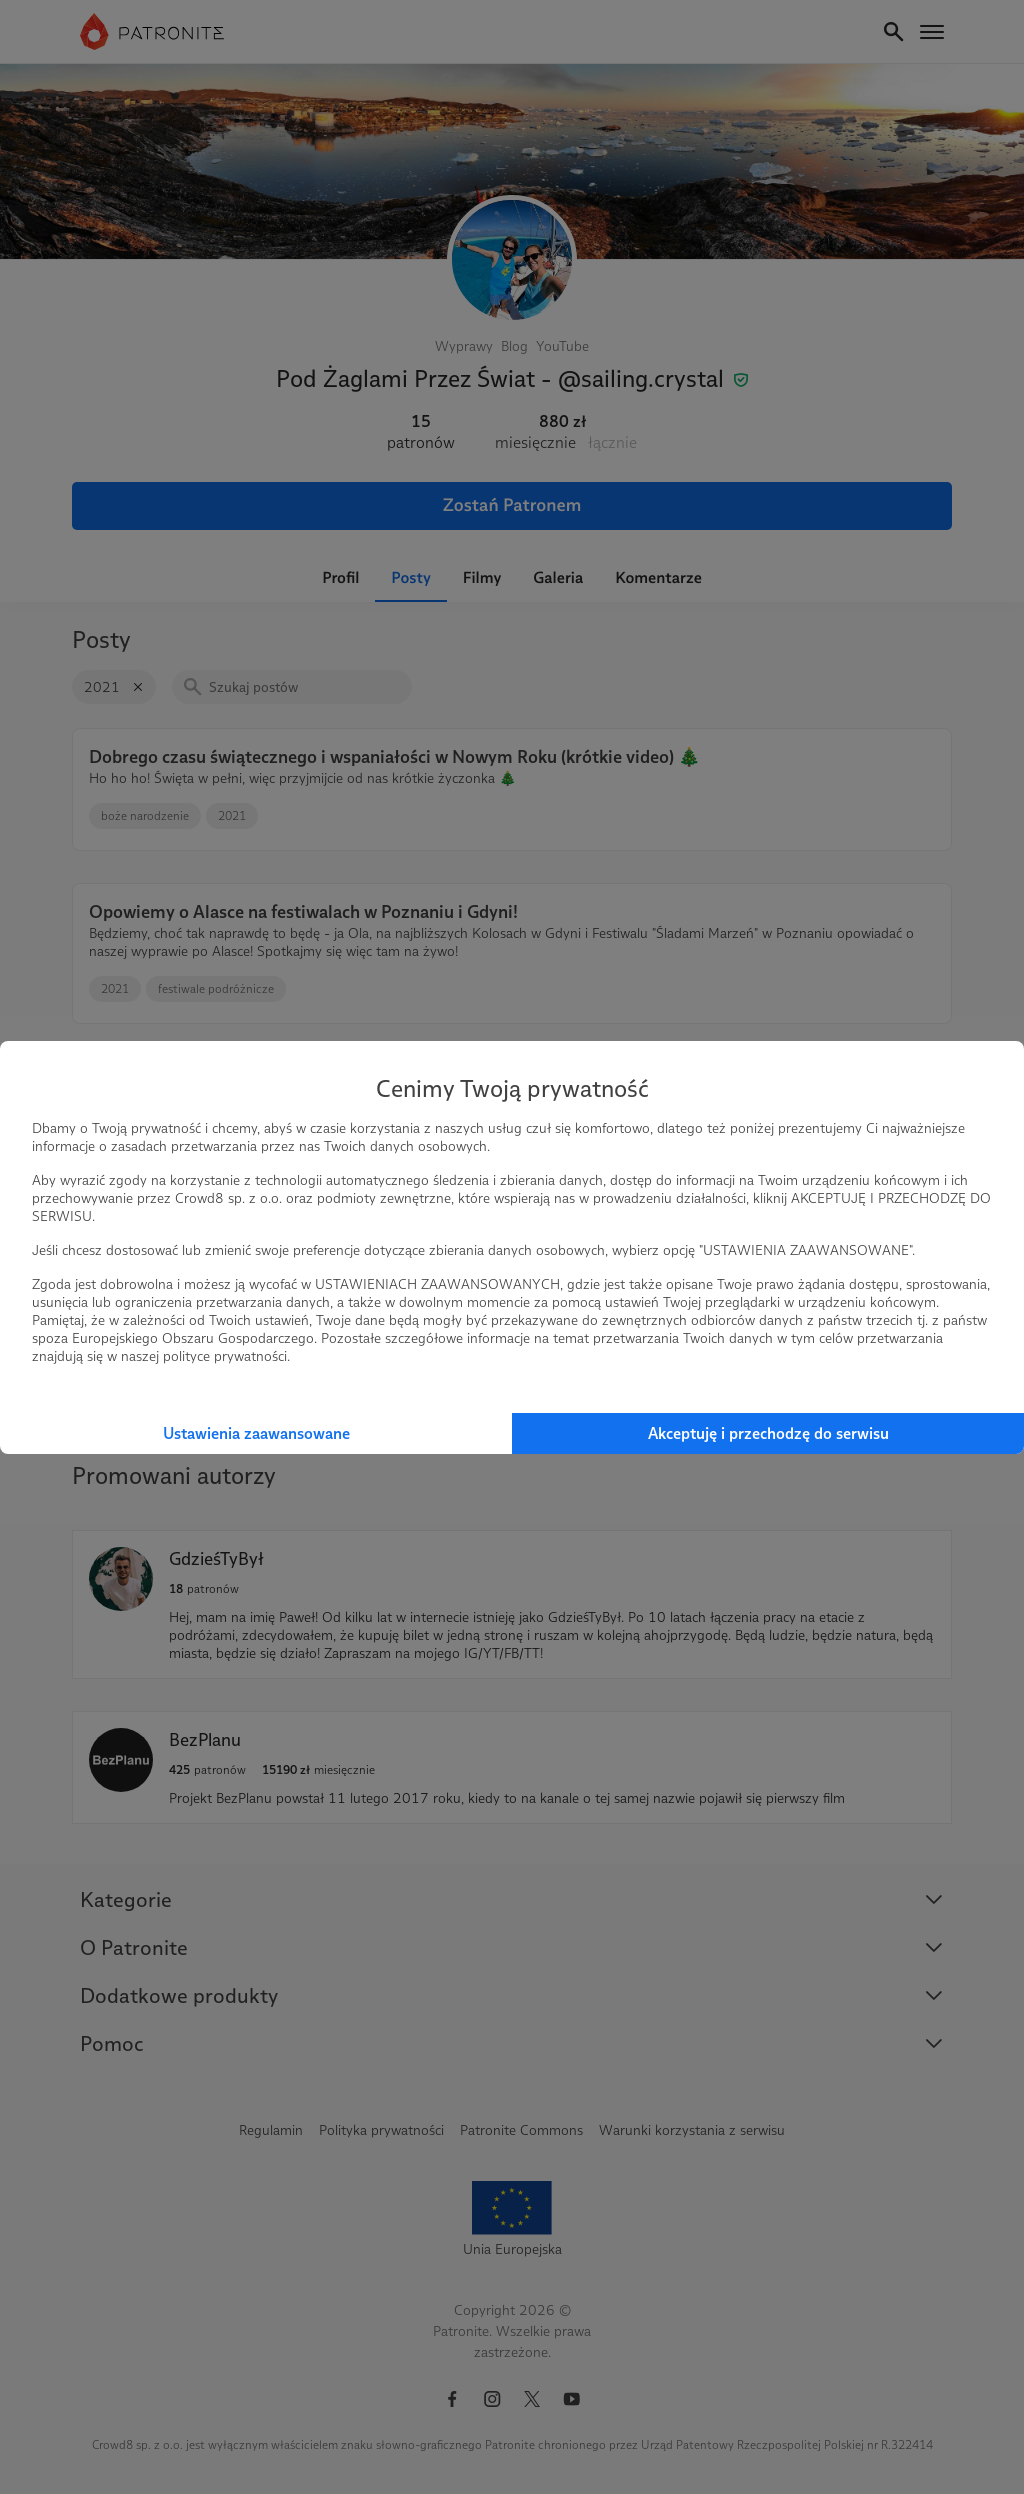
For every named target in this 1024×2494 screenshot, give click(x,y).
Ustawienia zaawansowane (256, 1433)
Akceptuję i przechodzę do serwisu (768, 1433)
